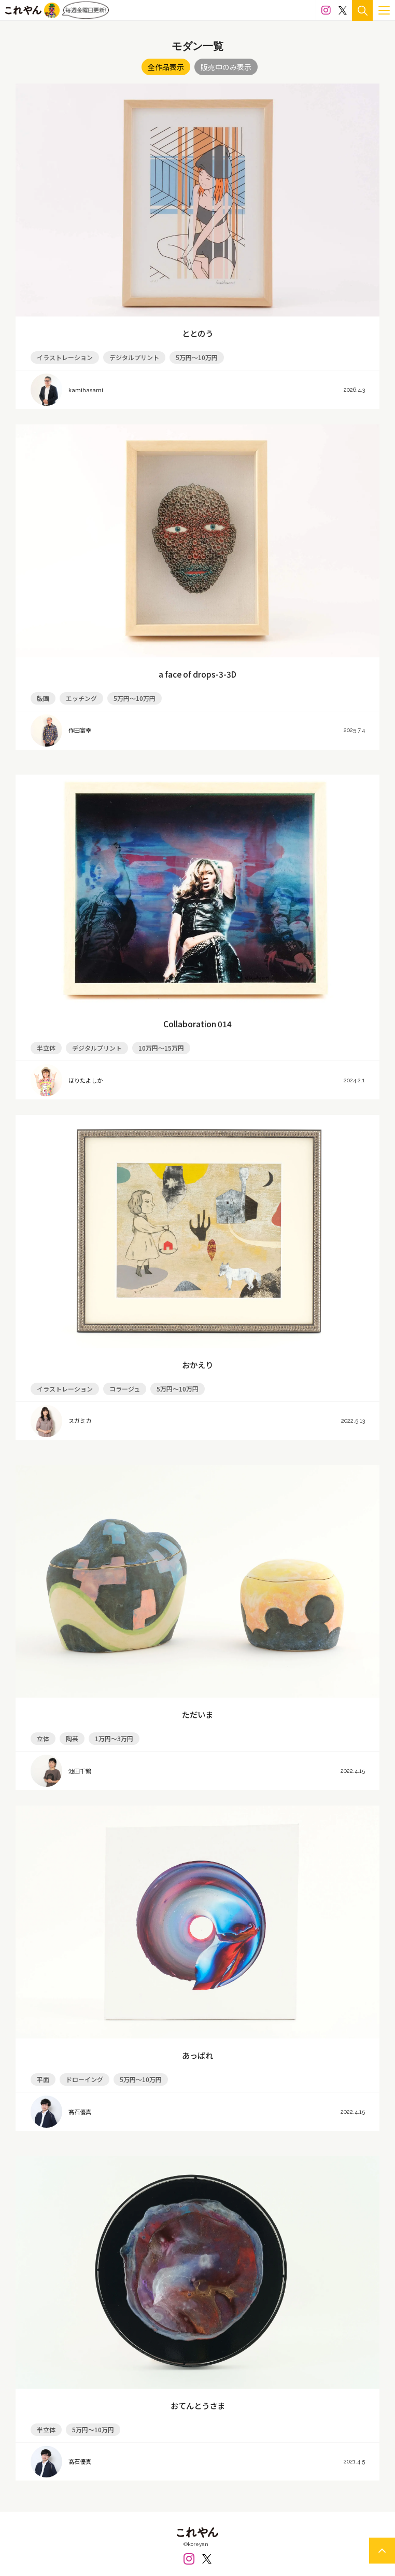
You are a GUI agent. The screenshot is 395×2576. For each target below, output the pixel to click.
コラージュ (124, 1388)
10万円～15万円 (161, 1047)
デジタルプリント (134, 357)
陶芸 (72, 1738)
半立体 (46, 1047)
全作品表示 (166, 67)
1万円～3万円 (114, 1738)
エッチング (81, 698)
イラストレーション (65, 357)
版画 (43, 698)
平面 (43, 2079)
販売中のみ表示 (226, 67)
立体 (43, 1738)
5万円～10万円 (197, 357)
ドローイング (84, 2079)
